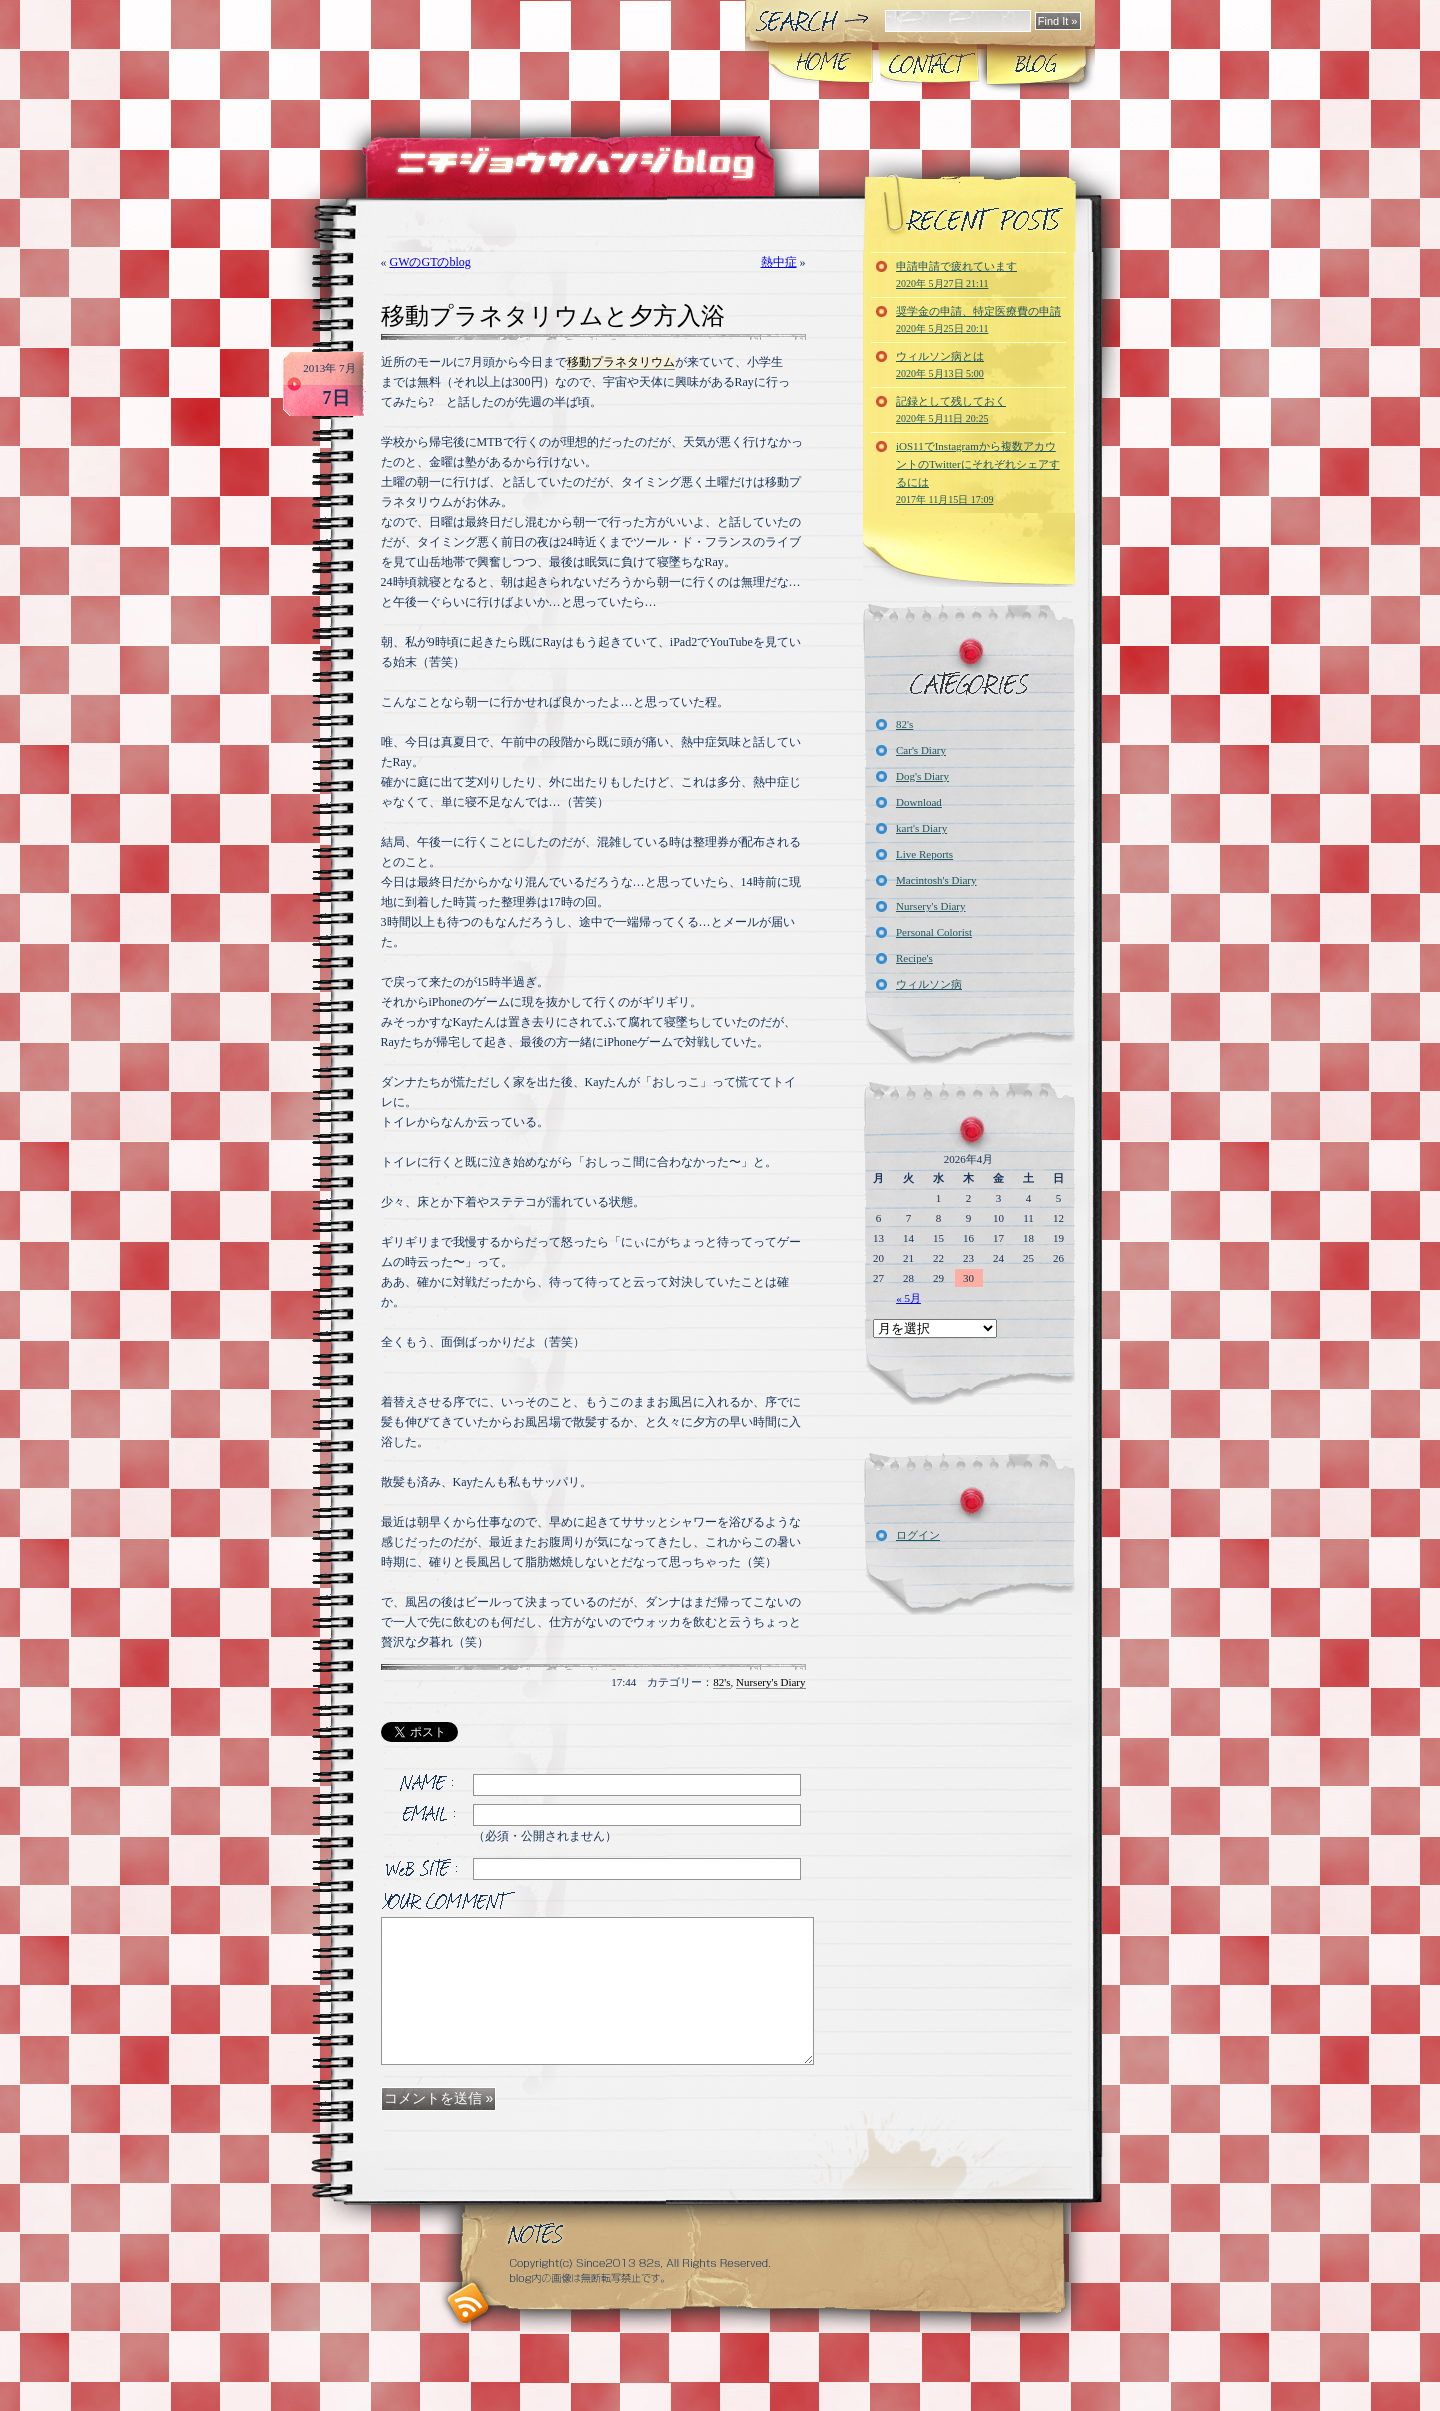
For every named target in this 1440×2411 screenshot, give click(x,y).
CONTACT (928, 64)
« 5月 (908, 1298)
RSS (468, 2303)
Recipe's (914, 958)
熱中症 (779, 262)
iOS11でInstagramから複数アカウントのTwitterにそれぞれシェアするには (978, 472)
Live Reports (924, 854)
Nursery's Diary (771, 1682)
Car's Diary (921, 750)
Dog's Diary (922, 776)
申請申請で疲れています (956, 274)
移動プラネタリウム (621, 362)
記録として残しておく (951, 409)
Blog (1035, 64)
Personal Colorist (934, 932)
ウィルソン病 (929, 984)
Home (821, 64)
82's (721, 1682)
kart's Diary (921, 828)
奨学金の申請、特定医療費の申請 (978, 319)
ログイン (918, 1535)
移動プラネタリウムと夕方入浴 (553, 316)
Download (919, 802)
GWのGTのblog (430, 262)
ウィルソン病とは (940, 364)
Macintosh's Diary (936, 880)
